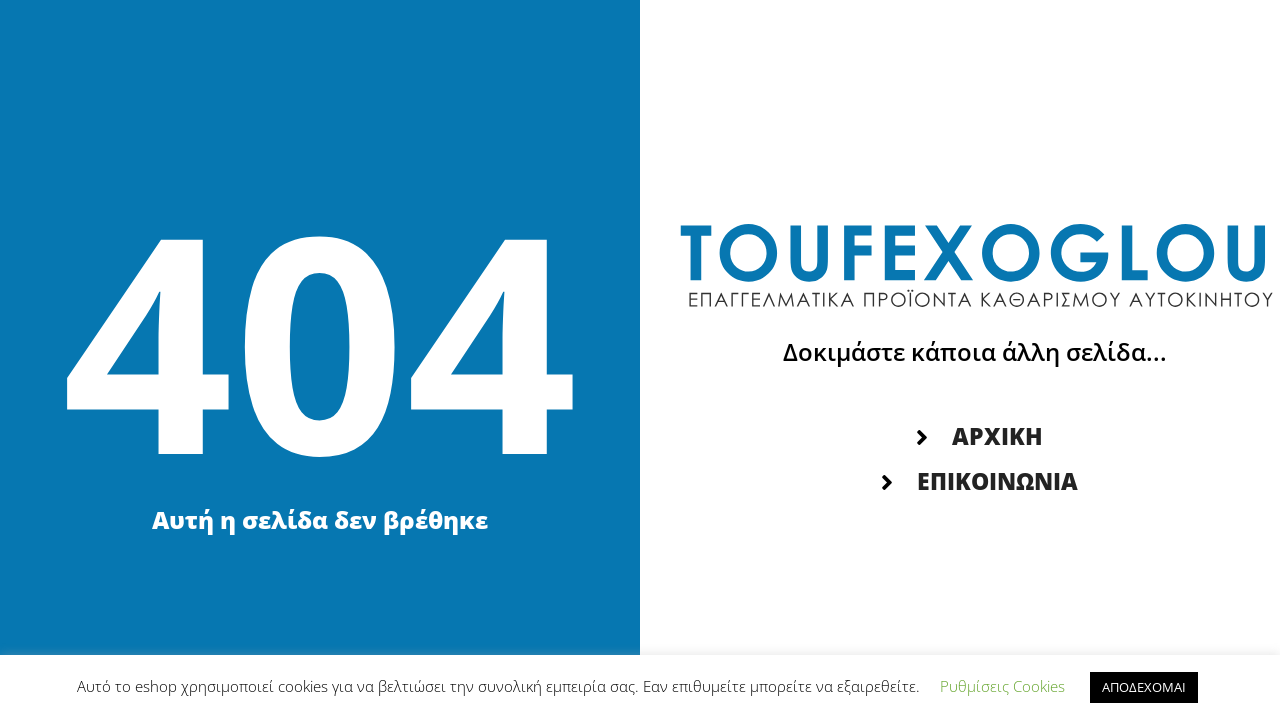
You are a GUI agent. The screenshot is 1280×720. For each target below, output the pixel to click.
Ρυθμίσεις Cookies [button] (1002, 686)
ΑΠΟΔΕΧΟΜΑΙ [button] (1144, 687)
